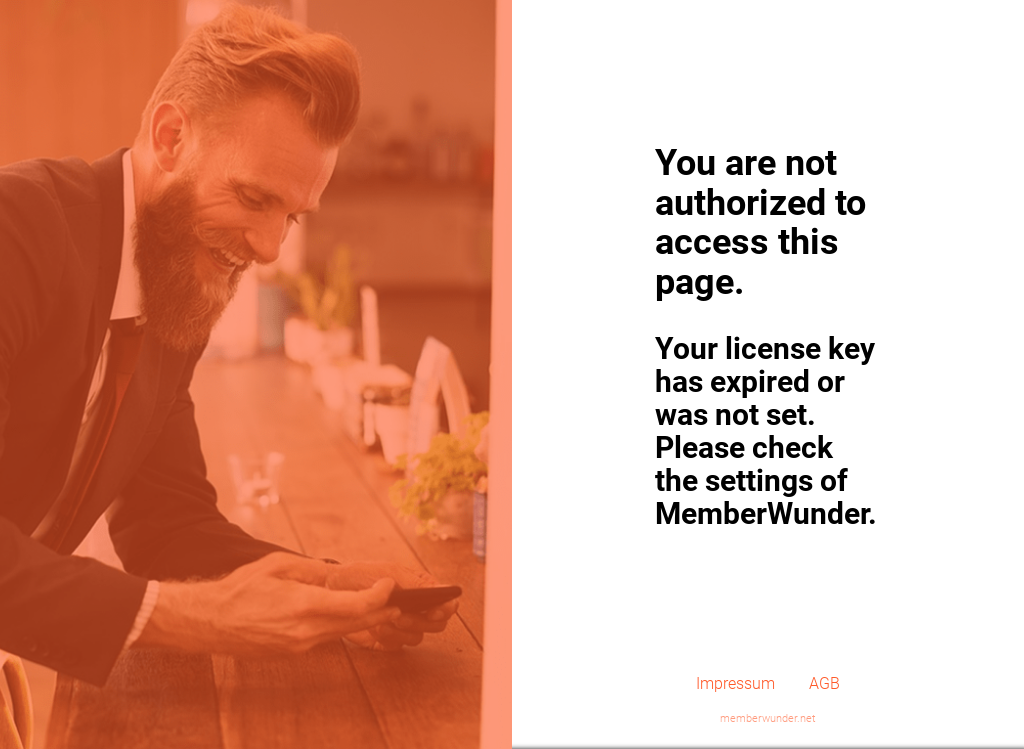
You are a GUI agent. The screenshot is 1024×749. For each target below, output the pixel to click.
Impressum (735, 683)
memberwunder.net (768, 718)
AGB (824, 683)
